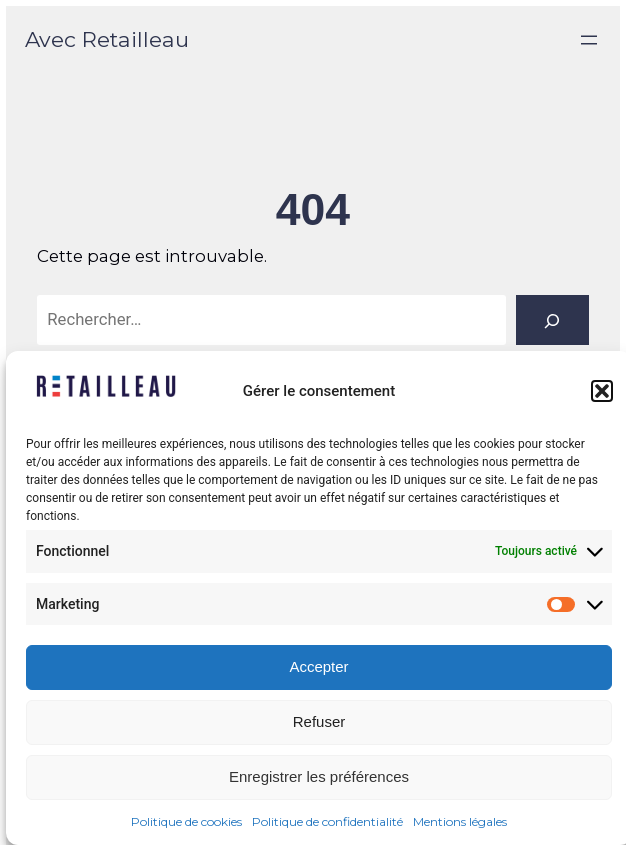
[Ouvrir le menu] (589, 40)
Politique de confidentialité (327, 821)
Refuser (319, 721)
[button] (602, 391)
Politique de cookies (186, 821)
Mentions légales (460, 821)
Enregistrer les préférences (319, 776)
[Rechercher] (552, 320)
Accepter (318, 666)
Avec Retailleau (107, 39)
